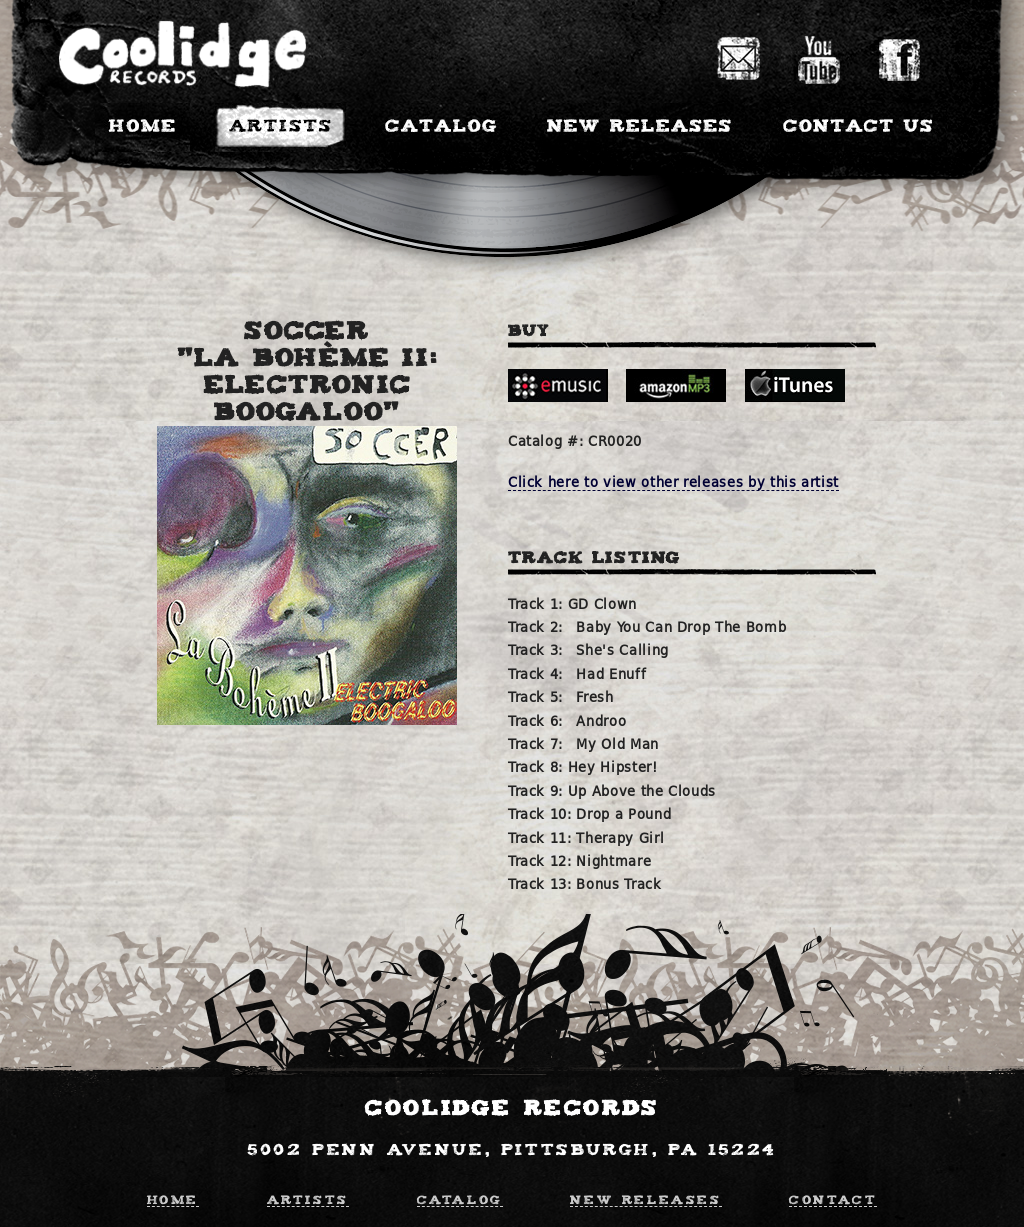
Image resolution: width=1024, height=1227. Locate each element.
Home (173, 1198)
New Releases (645, 1198)
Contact (833, 1198)
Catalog (460, 1198)
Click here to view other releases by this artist (673, 482)
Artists (308, 1198)
